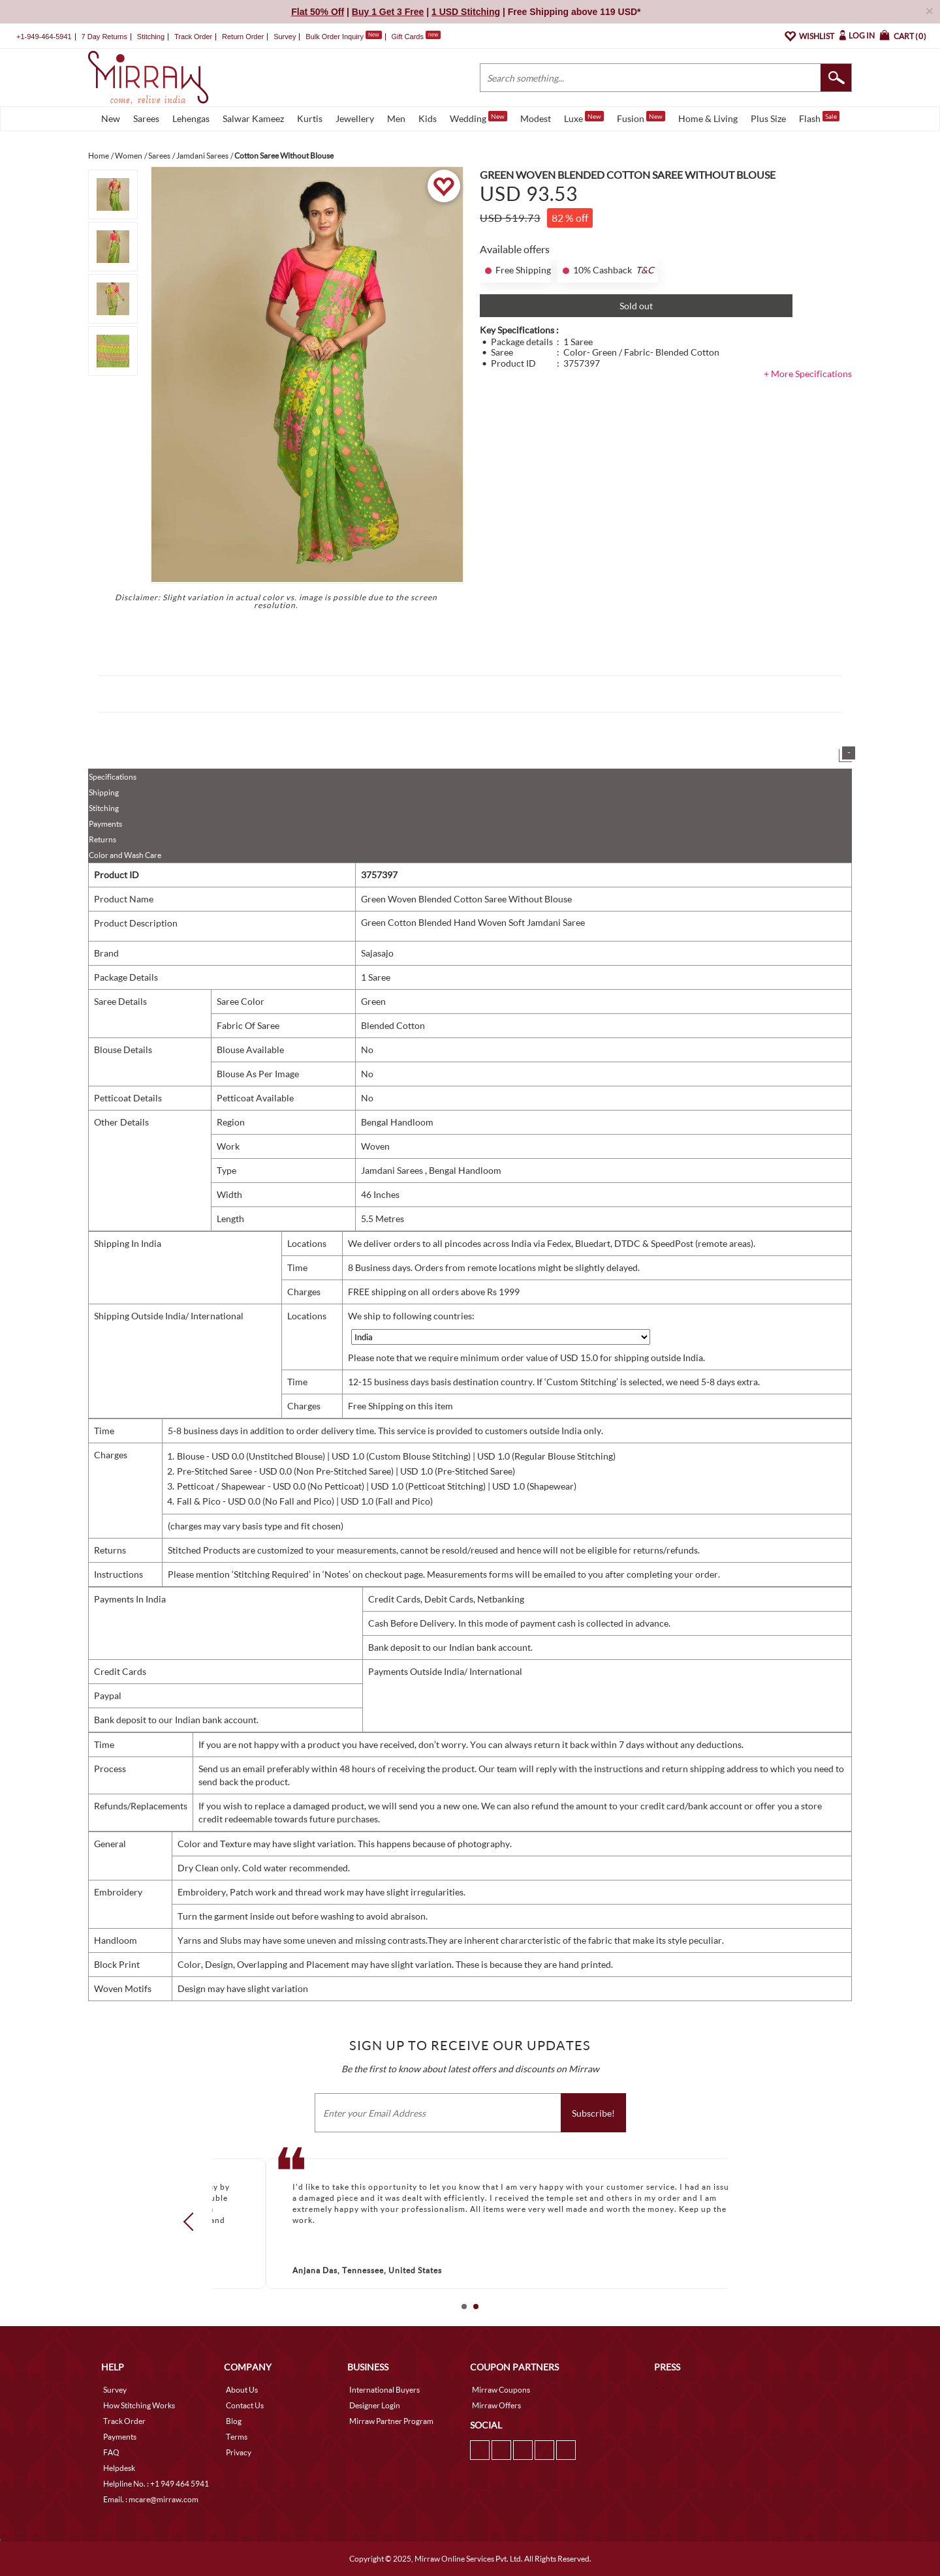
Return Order (243, 36)
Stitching (104, 808)
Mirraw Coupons (501, 2390)
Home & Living (708, 118)
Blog (234, 2421)
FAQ (111, 2452)
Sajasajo (377, 952)
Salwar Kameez (253, 118)
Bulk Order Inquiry (335, 36)
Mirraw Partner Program (391, 2421)
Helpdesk (119, 2468)
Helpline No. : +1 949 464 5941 (156, 2484)
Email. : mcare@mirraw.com (150, 2499)
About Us (242, 2390)
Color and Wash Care (125, 855)
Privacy (238, 2452)
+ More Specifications (808, 373)
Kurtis (309, 118)
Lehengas (191, 118)
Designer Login (374, 2405)
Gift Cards (416, 36)
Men (396, 118)
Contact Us (245, 2405)
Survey (285, 36)
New (110, 118)
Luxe (584, 117)
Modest (535, 118)
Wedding (478, 117)
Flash (819, 117)
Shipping (104, 792)
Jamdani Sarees (393, 1170)
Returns (102, 839)
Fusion (641, 117)
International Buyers (384, 2390)
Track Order (193, 36)
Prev (192, 2222)
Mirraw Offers (496, 2405)
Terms (236, 2437)
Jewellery (355, 118)
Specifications (112, 777)
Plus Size (768, 118)
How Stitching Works (139, 2405)
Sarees (146, 118)
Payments (105, 824)
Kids (427, 118)
